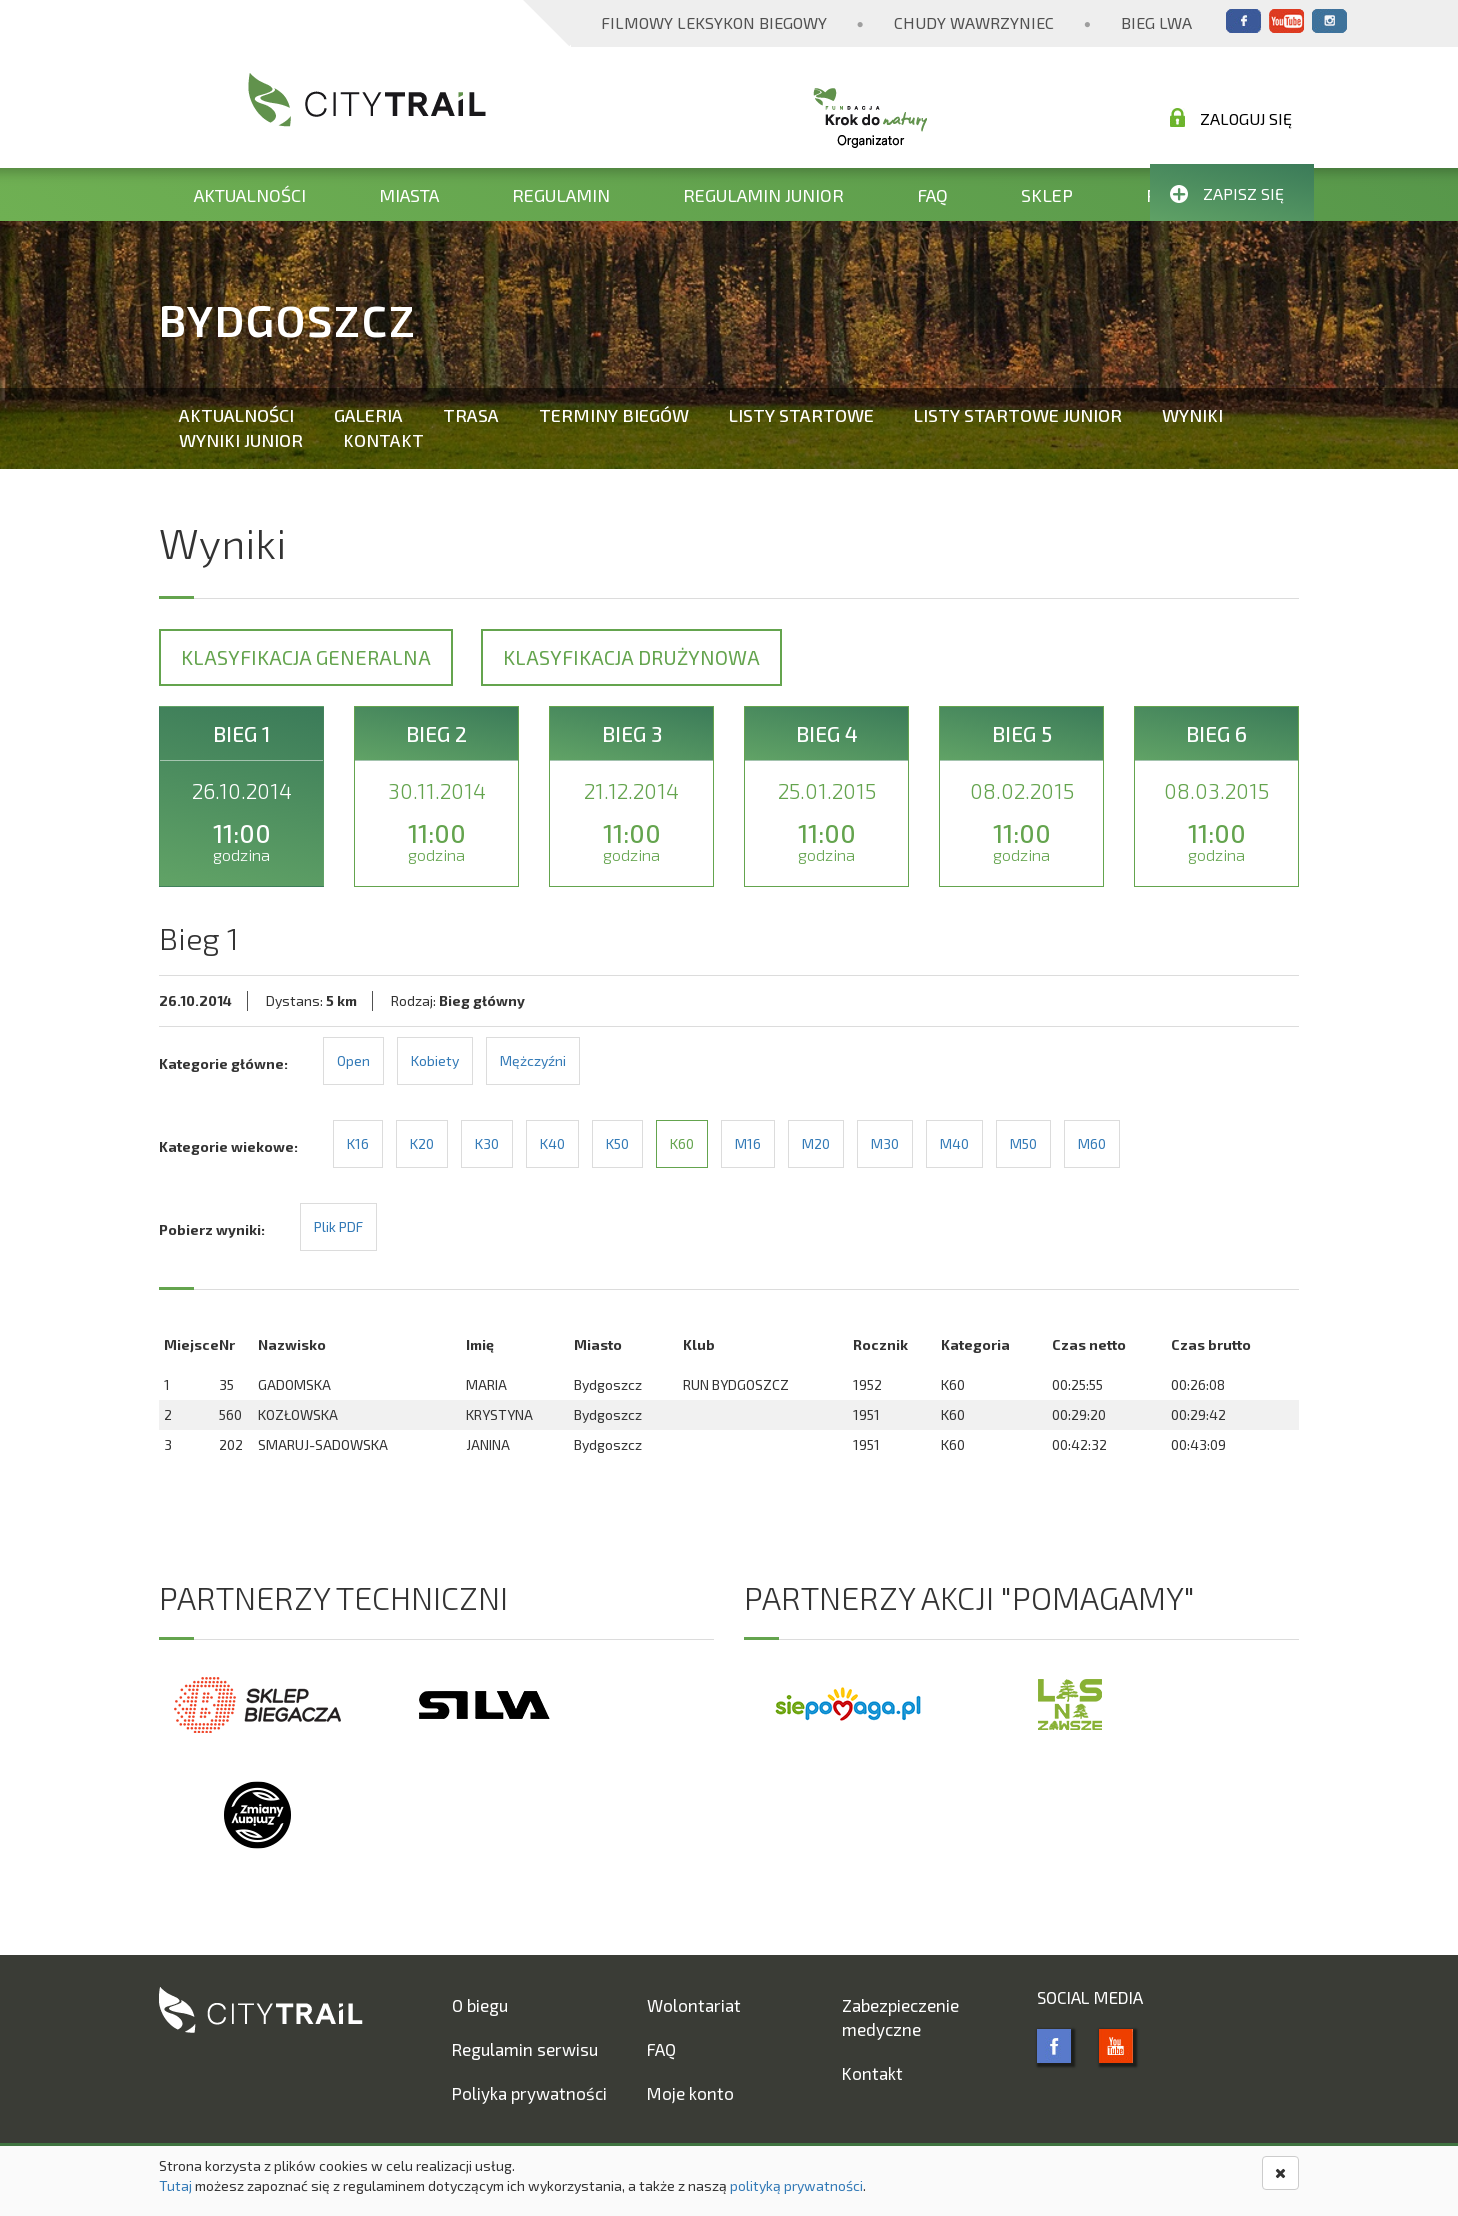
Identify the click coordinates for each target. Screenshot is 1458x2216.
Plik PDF (338, 1226)
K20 (422, 1143)
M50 (1023, 1143)
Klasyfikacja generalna (306, 657)
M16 (748, 1143)
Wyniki (1192, 415)
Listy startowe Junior (1018, 415)
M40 (954, 1143)
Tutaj (175, 2185)
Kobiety (435, 1060)
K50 (617, 1143)
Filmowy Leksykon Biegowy (714, 22)
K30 (487, 1143)
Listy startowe (801, 415)
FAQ (932, 195)
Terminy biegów (614, 415)
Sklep (1047, 195)
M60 (1092, 1143)
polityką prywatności (796, 2185)
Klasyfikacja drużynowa (631, 657)
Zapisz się (1227, 193)
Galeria (368, 415)
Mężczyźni (533, 1060)
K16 (358, 1143)
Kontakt (383, 440)
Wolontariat (694, 2005)
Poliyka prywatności (529, 2093)
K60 (682, 1143)
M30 (885, 1143)
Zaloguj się (1231, 118)
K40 (552, 1143)
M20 (816, 1143)
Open (353, 1060)
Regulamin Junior (763, 195)
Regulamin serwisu (525, 2049)
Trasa (471, 415)
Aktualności (250, 195)
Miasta (409, 195)
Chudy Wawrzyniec (974, 22)
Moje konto (690, 2093)
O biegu (480, 2005)
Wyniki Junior (241, 440)
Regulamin (561, 195)
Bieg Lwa (1156, 22)
